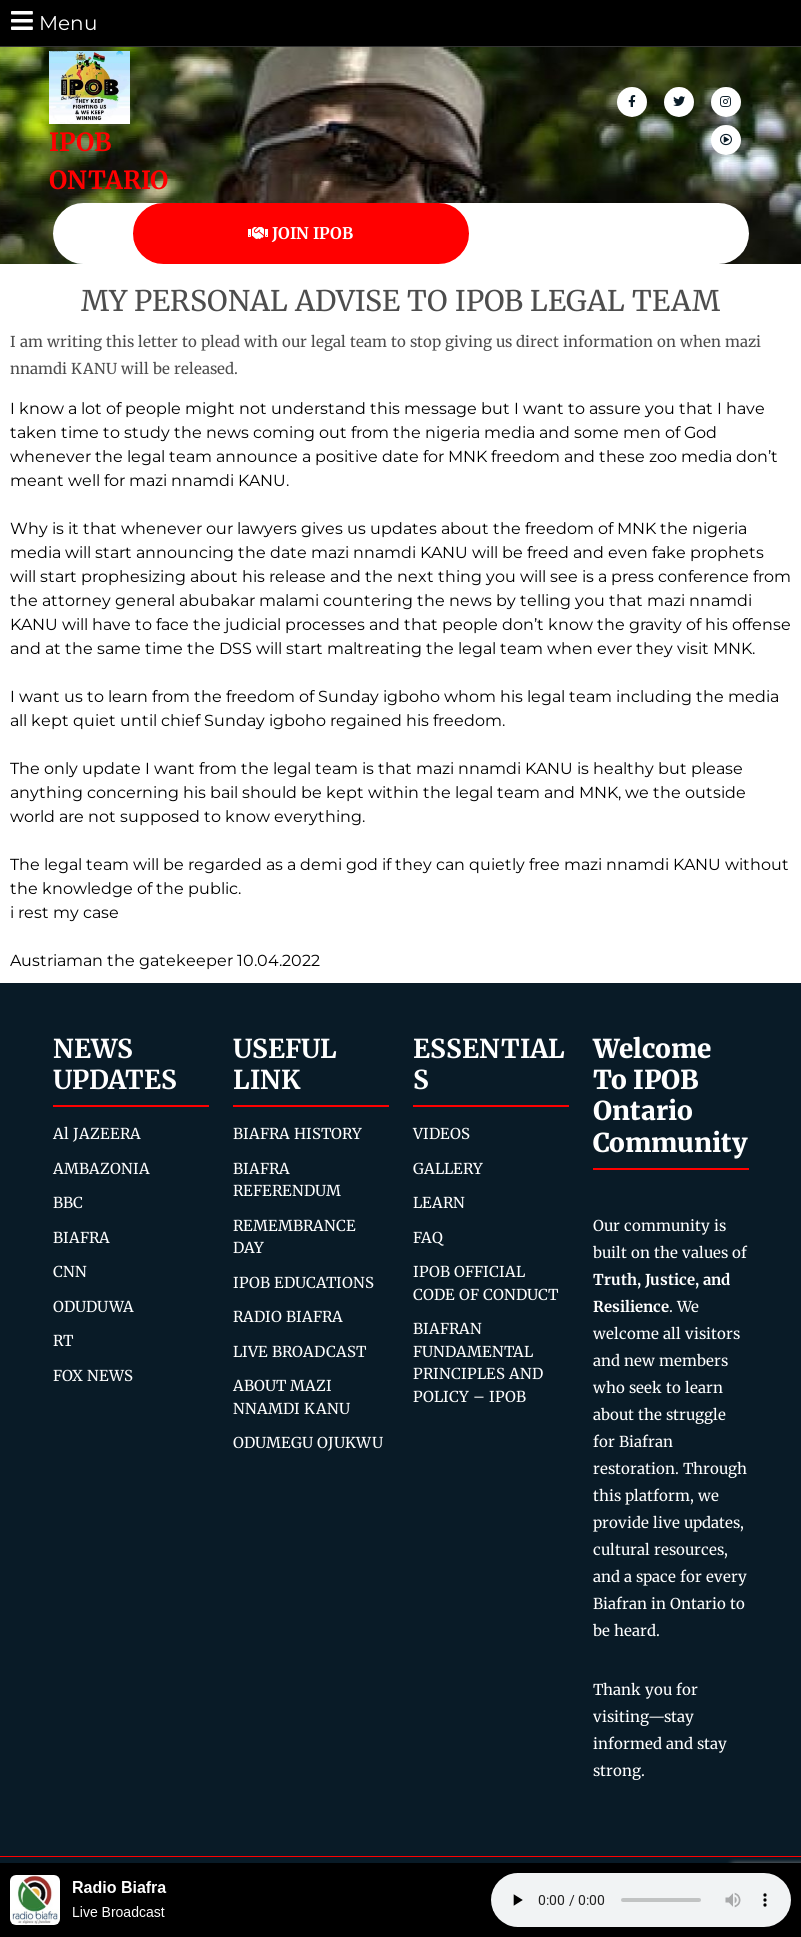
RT (63, 1340)
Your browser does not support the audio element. (641, 1900)
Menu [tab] (52, 21)
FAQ (428, 1237)
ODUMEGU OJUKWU (308, 1442)
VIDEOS (441, 1133)
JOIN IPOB (300, 233)
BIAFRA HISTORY (297, 1133)
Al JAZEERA (97, 1133)
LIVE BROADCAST (299, 1351)
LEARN (439, 1202)
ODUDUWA (93, 1306)
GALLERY (448, 1168)
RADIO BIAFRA (288, 1316)
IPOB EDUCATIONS (303, 1282)
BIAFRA (81, 1237)
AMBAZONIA (101, 1168)
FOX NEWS (93, 1375)
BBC (68, 1202)
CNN (70, 1271)
